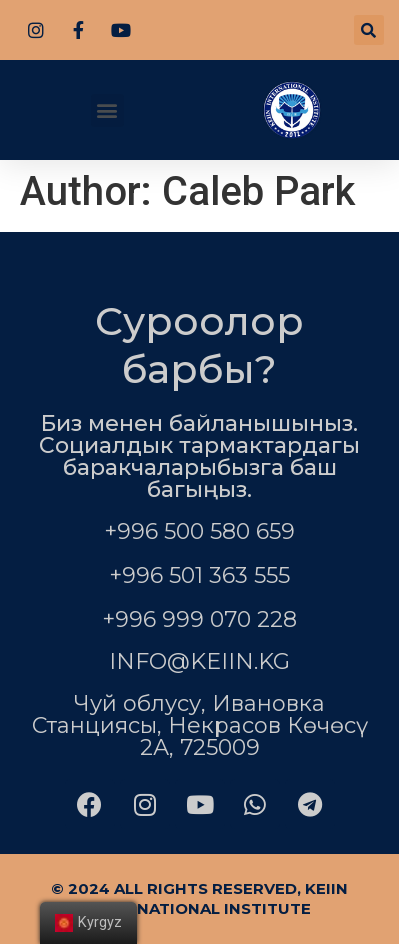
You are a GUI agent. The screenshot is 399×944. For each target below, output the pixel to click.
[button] (107, 110)
